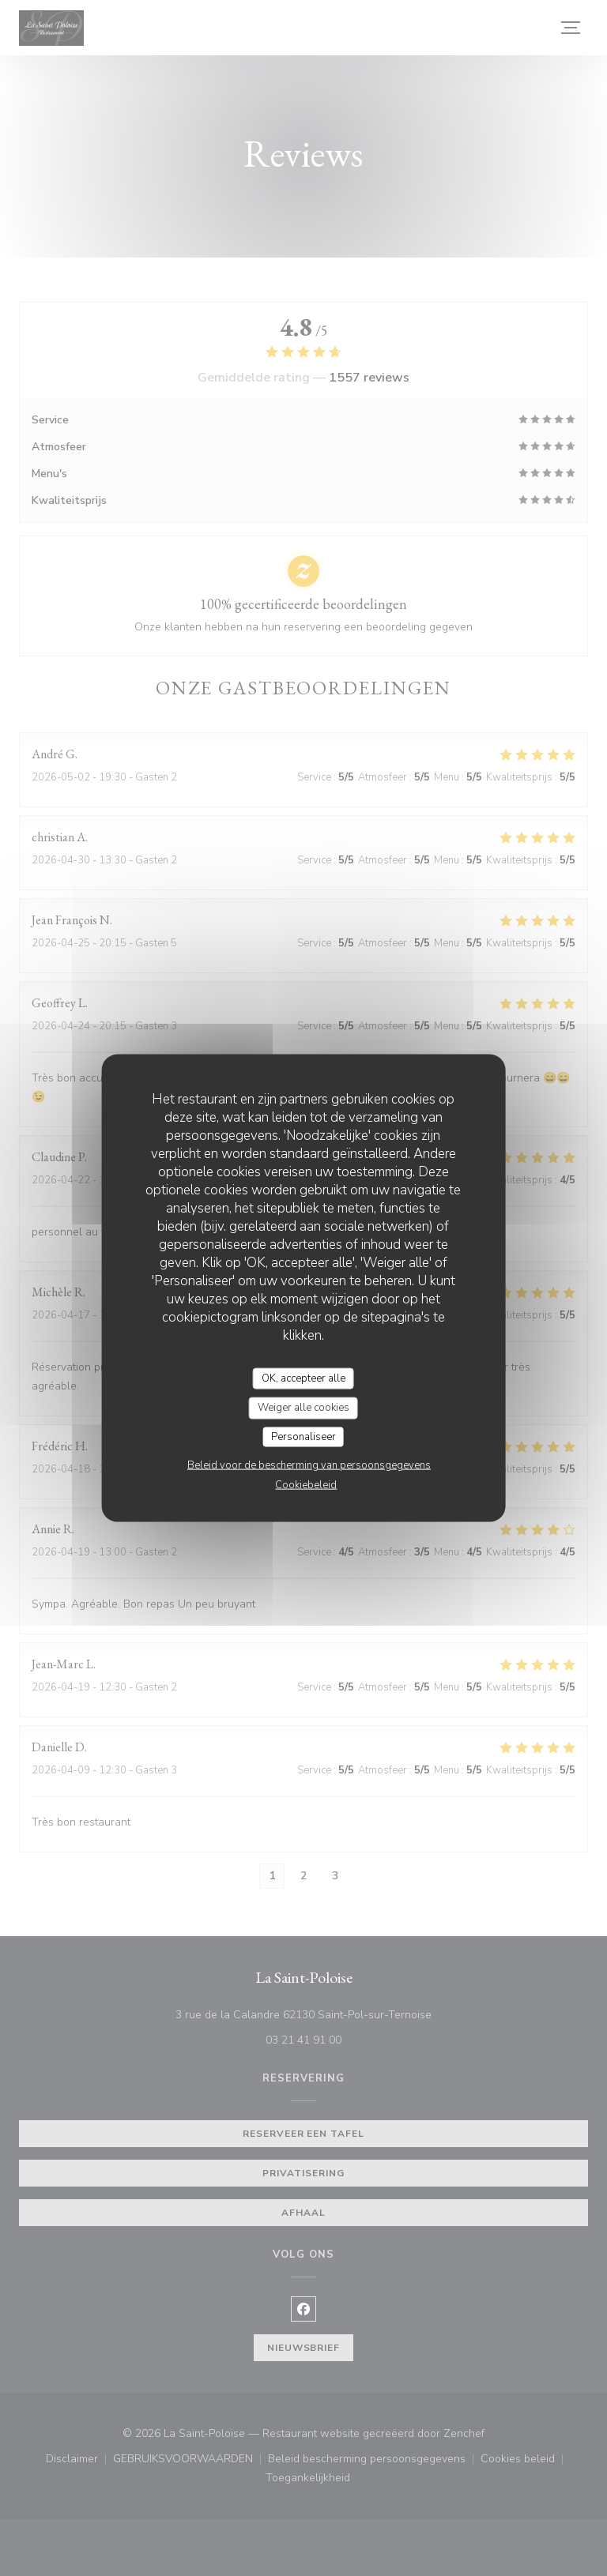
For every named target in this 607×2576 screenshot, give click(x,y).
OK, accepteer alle (303, 1378)
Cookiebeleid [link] (306, 1485)
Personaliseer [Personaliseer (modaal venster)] (303, 1436)
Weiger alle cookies (303, 1408)
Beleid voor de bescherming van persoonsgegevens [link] (309, 1465)
